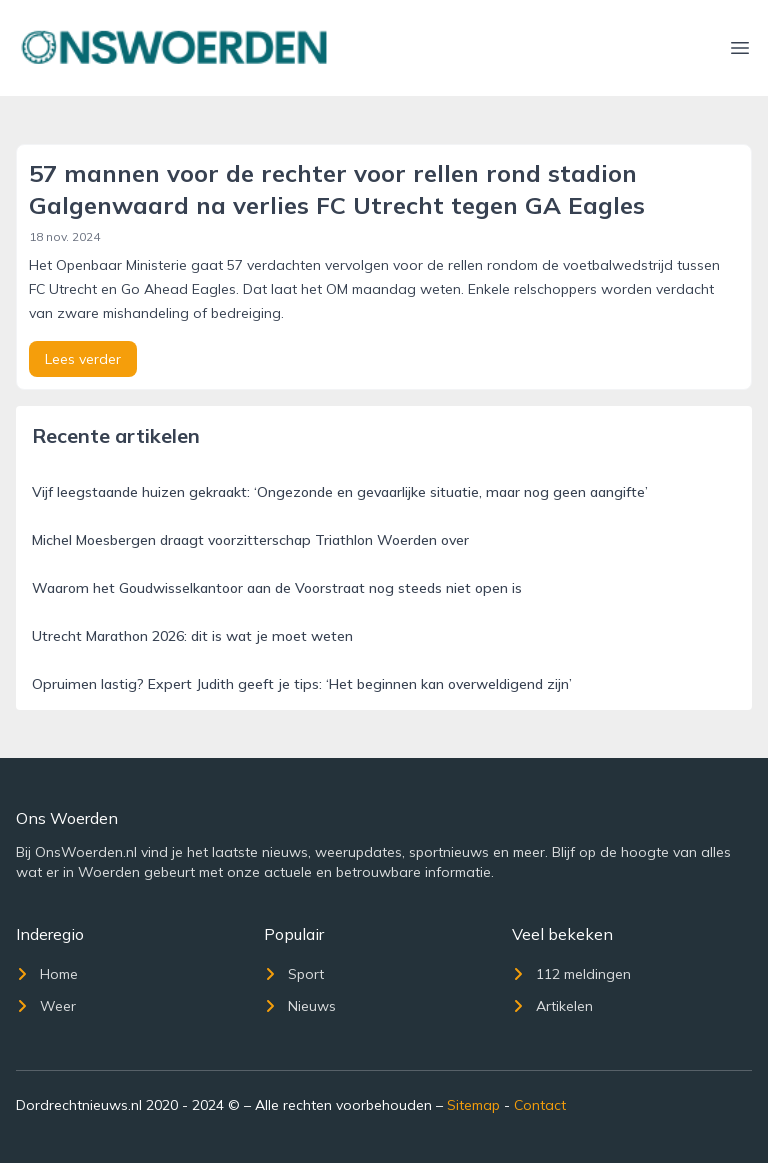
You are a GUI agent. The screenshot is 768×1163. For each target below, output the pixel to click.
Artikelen (552, 1006)
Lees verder (83, 359)
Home (47, 974)
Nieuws (300, 1006)
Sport (294, 974)
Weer (46, 1006)
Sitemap (473, 1105)
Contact (540, 1105)
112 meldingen (571, 974)
